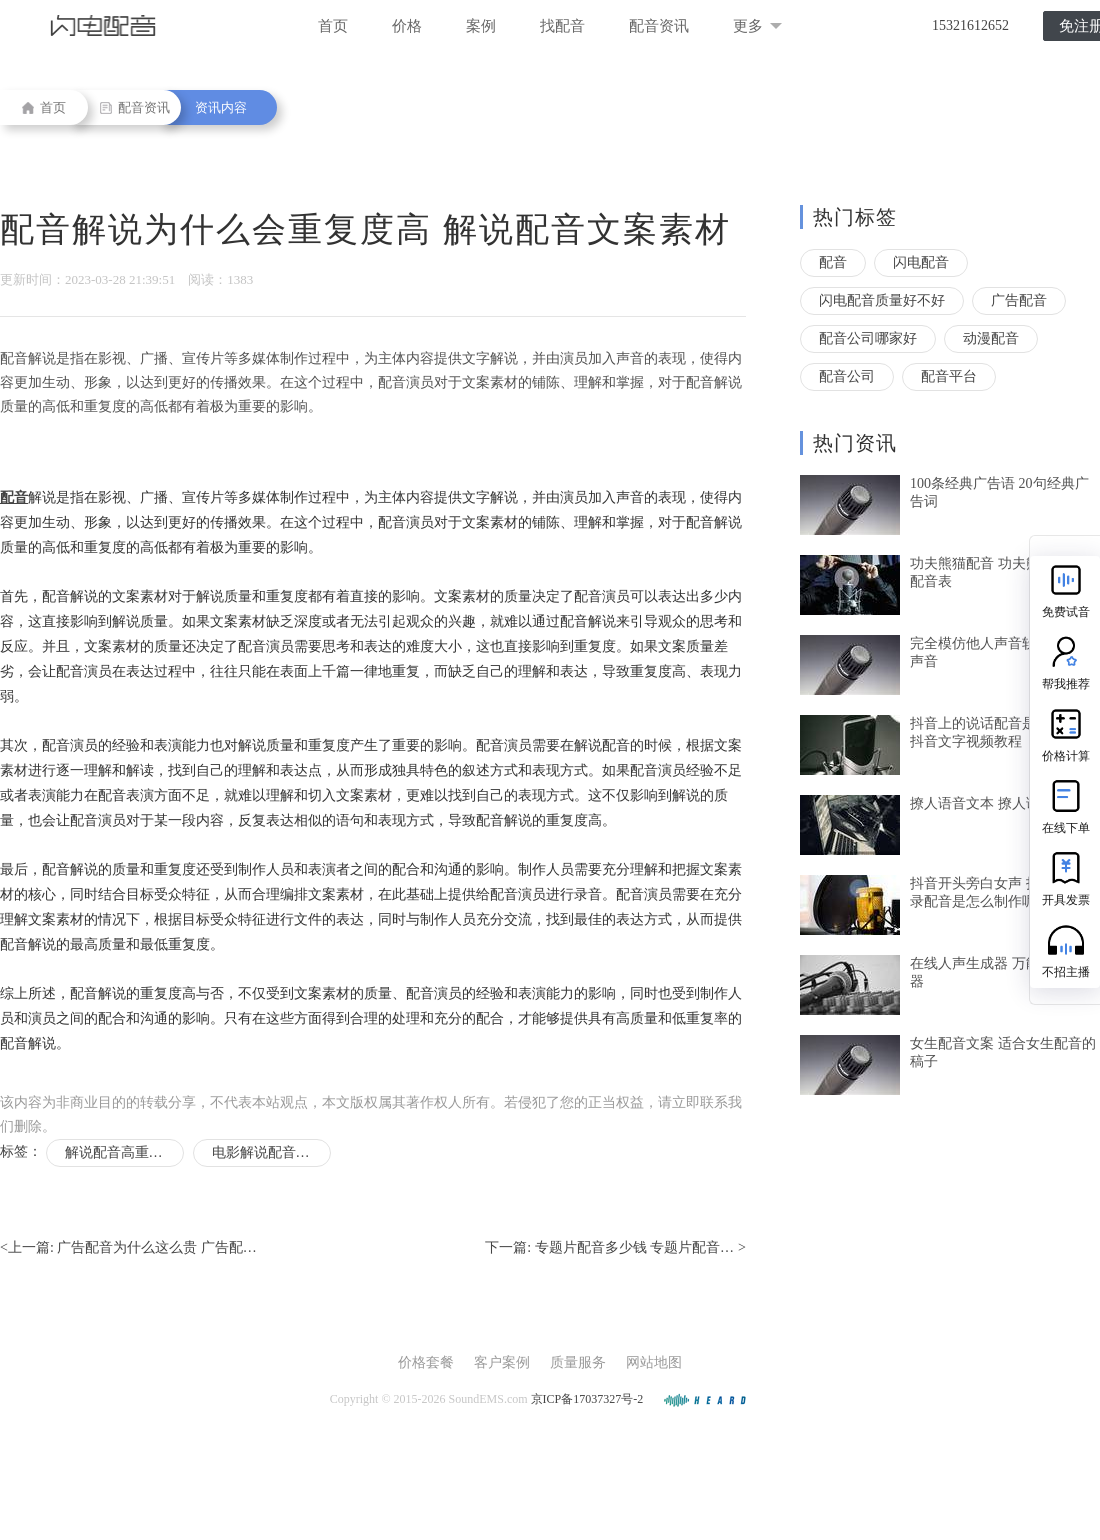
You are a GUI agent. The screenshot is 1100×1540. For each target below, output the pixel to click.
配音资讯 (659, 26)
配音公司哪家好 (868, 338)
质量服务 (578, 1362)
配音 (833, 262)
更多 (757, 26)
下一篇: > (615, 1248)
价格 (407, 26)
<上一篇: (128, 1248)
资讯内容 (221, 107)
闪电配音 (921, 262)
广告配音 (1019, 300)
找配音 (562, 26)
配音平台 (949, 376)
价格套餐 (426, 1362)
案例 (481, 26)
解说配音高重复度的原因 (124, 1152)
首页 (333, 26)
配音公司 (847, 376)
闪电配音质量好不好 (882, 300)
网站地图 (654, 1362)
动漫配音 (991, 338)
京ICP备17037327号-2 (587, 1399)
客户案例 (502, 1362)
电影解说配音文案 (268, 1152)
